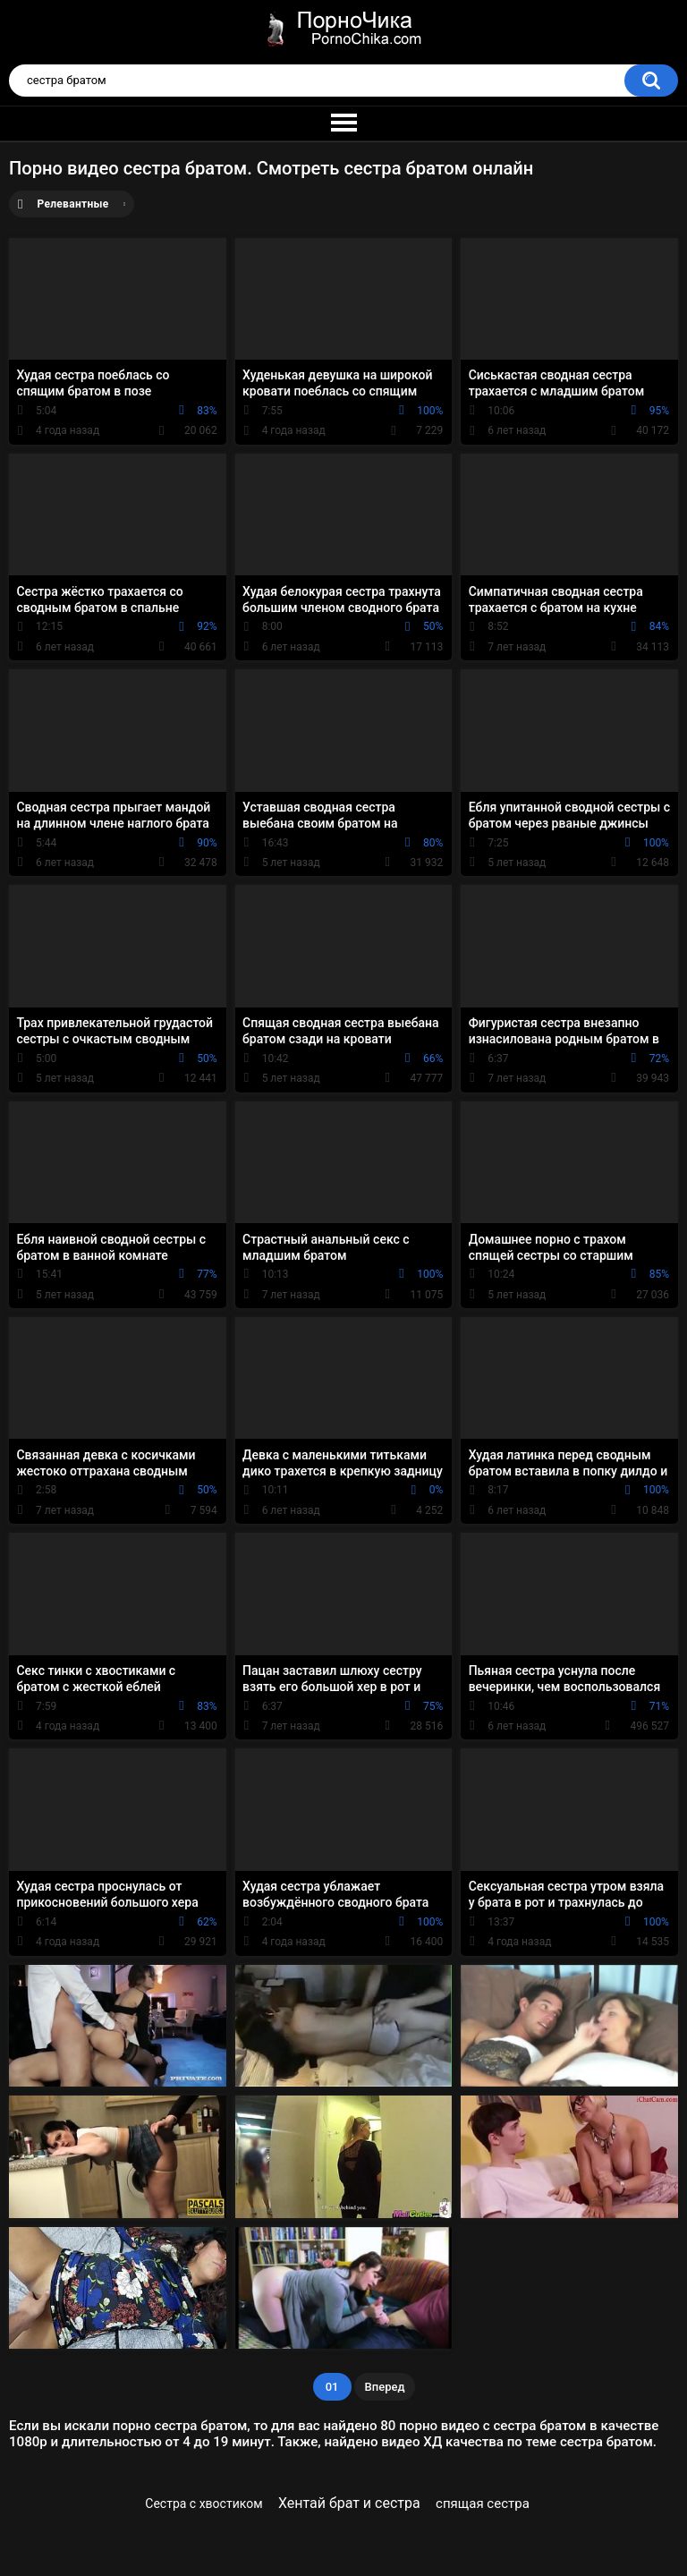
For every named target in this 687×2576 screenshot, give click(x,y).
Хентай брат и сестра (349, 2503)
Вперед (385, 2386)
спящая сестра (483, 2503)
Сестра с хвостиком (203, 2503)
